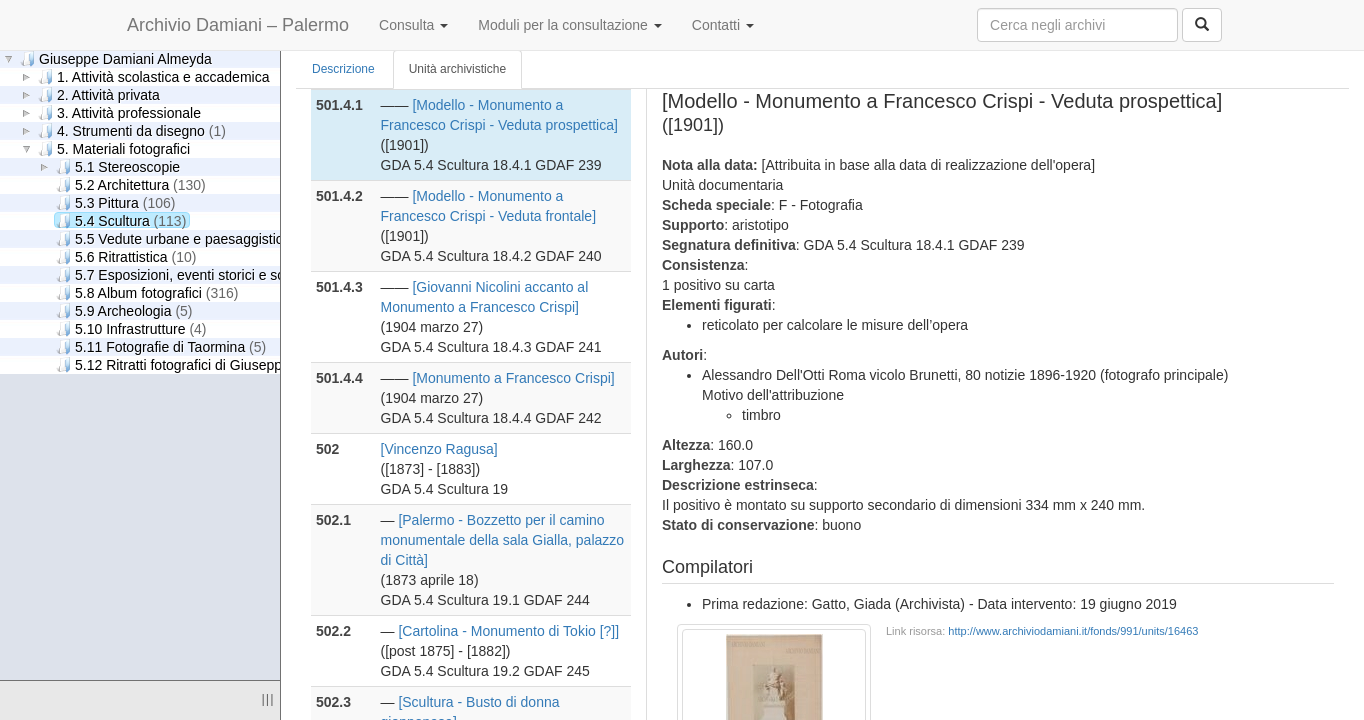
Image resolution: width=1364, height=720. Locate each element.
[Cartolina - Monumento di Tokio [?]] (508, 631)
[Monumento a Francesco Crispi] (513, 378)
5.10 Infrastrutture (131, 328)
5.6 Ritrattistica (126, 256)
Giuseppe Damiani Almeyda (116, 58)
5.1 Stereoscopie (118, 166)
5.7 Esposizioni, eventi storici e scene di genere (227, 274)
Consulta (413, 25)
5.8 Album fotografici (147, 292)
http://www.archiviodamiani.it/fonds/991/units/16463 (1073, 631)
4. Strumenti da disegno (132, 130)
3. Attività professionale (119, 112)
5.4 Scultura (121, 220)
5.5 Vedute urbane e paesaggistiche (187, 238)
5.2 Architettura (131, 184)
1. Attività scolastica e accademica (153, 76)
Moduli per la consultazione (570, 25)
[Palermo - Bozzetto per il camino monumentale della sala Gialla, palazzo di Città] (503, 540)
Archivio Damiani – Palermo (238, 25)
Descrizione (343, 69)
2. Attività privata (99, 94)
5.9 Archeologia (124, 310)
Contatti (723, 25)
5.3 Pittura (115, 202)
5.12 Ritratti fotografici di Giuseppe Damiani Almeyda (243, 364)
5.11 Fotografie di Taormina (161, 346)
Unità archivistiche (457, 69)
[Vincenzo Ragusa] (439, 449)
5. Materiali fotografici (114, 148)
